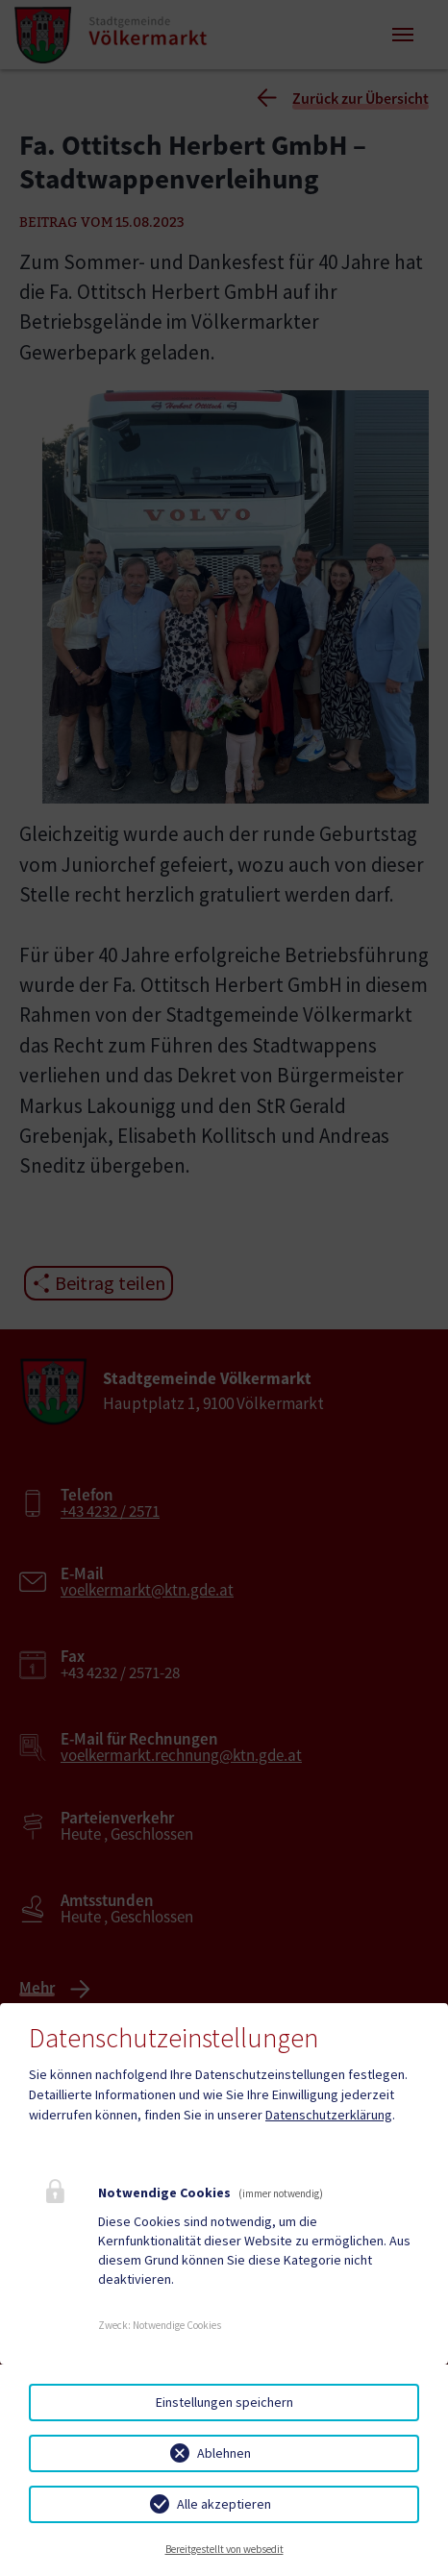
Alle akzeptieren (224, 2504)
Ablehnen (224, 2453)
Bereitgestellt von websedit (224, 2549)
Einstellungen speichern (224, 2402)
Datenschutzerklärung (328, 2114)
